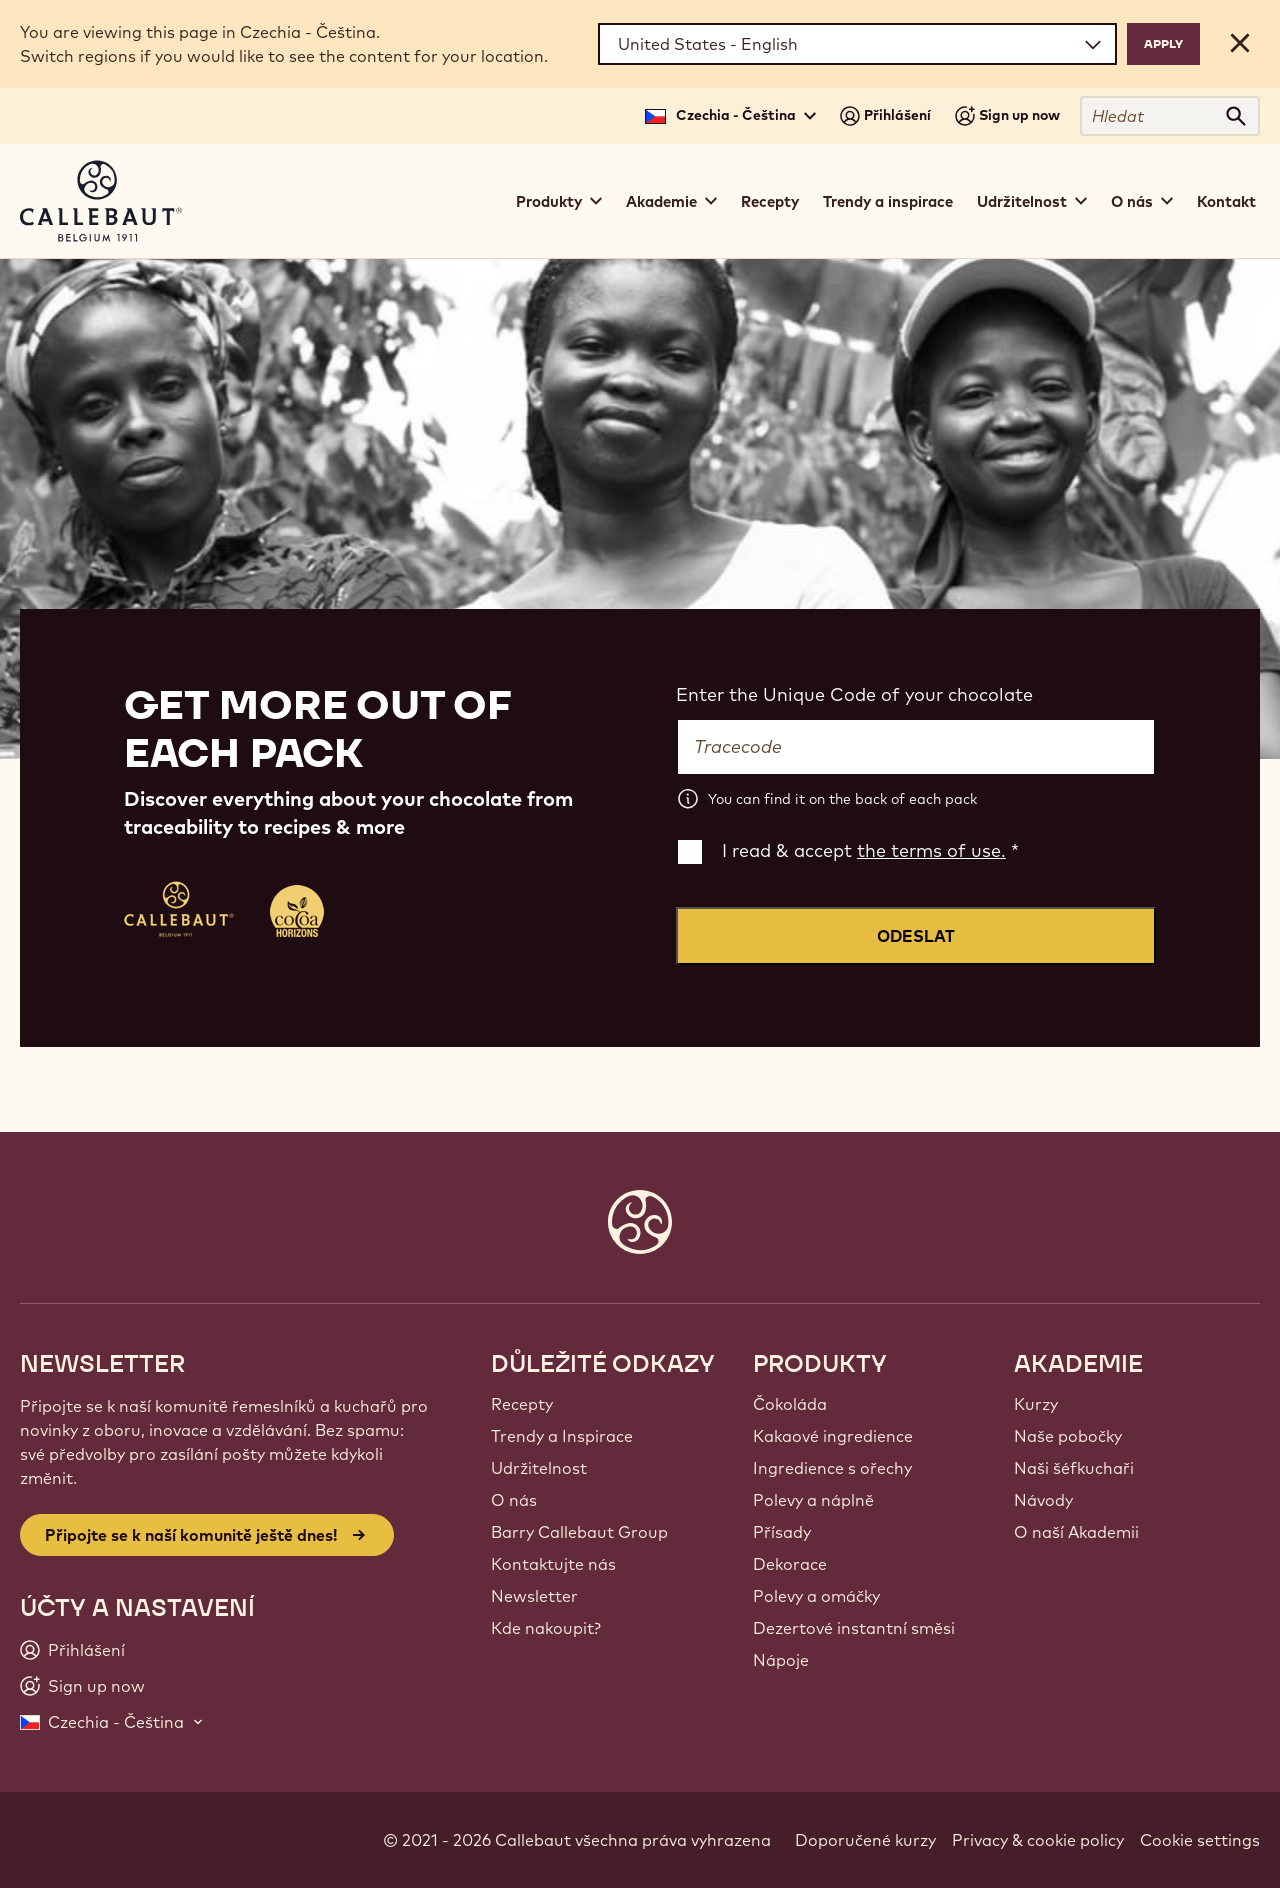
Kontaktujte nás (553, 1564)
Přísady (782, 1532)
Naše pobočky (1068, 1436)
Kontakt (1226, 201)
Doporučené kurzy (865, 1840)
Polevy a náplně (813, 1500)
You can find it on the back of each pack (842, 799)
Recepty (770, 201)
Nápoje (781, 1660)
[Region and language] (857, 44)
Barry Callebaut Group (579, 1532)
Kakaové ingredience (833, 1436)
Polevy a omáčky (816, 1596)
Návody (1043, 1500)
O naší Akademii (1076, 1532)
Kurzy (1036, 1404)
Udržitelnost (539, 1468)
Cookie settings (1200, 1840)
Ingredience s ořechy (832, 1468)
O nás (514, 1500)
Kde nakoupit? (546, 1628)
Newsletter (534, 1596)
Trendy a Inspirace (562, 1436)
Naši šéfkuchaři (1074, 1468)
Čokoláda (790, 1404)
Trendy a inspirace (888, 201)
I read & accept (870, 850)
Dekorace (790, 1564)
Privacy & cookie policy (1038, 1840)
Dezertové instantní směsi (854, 1628)
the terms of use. (931, 850)
